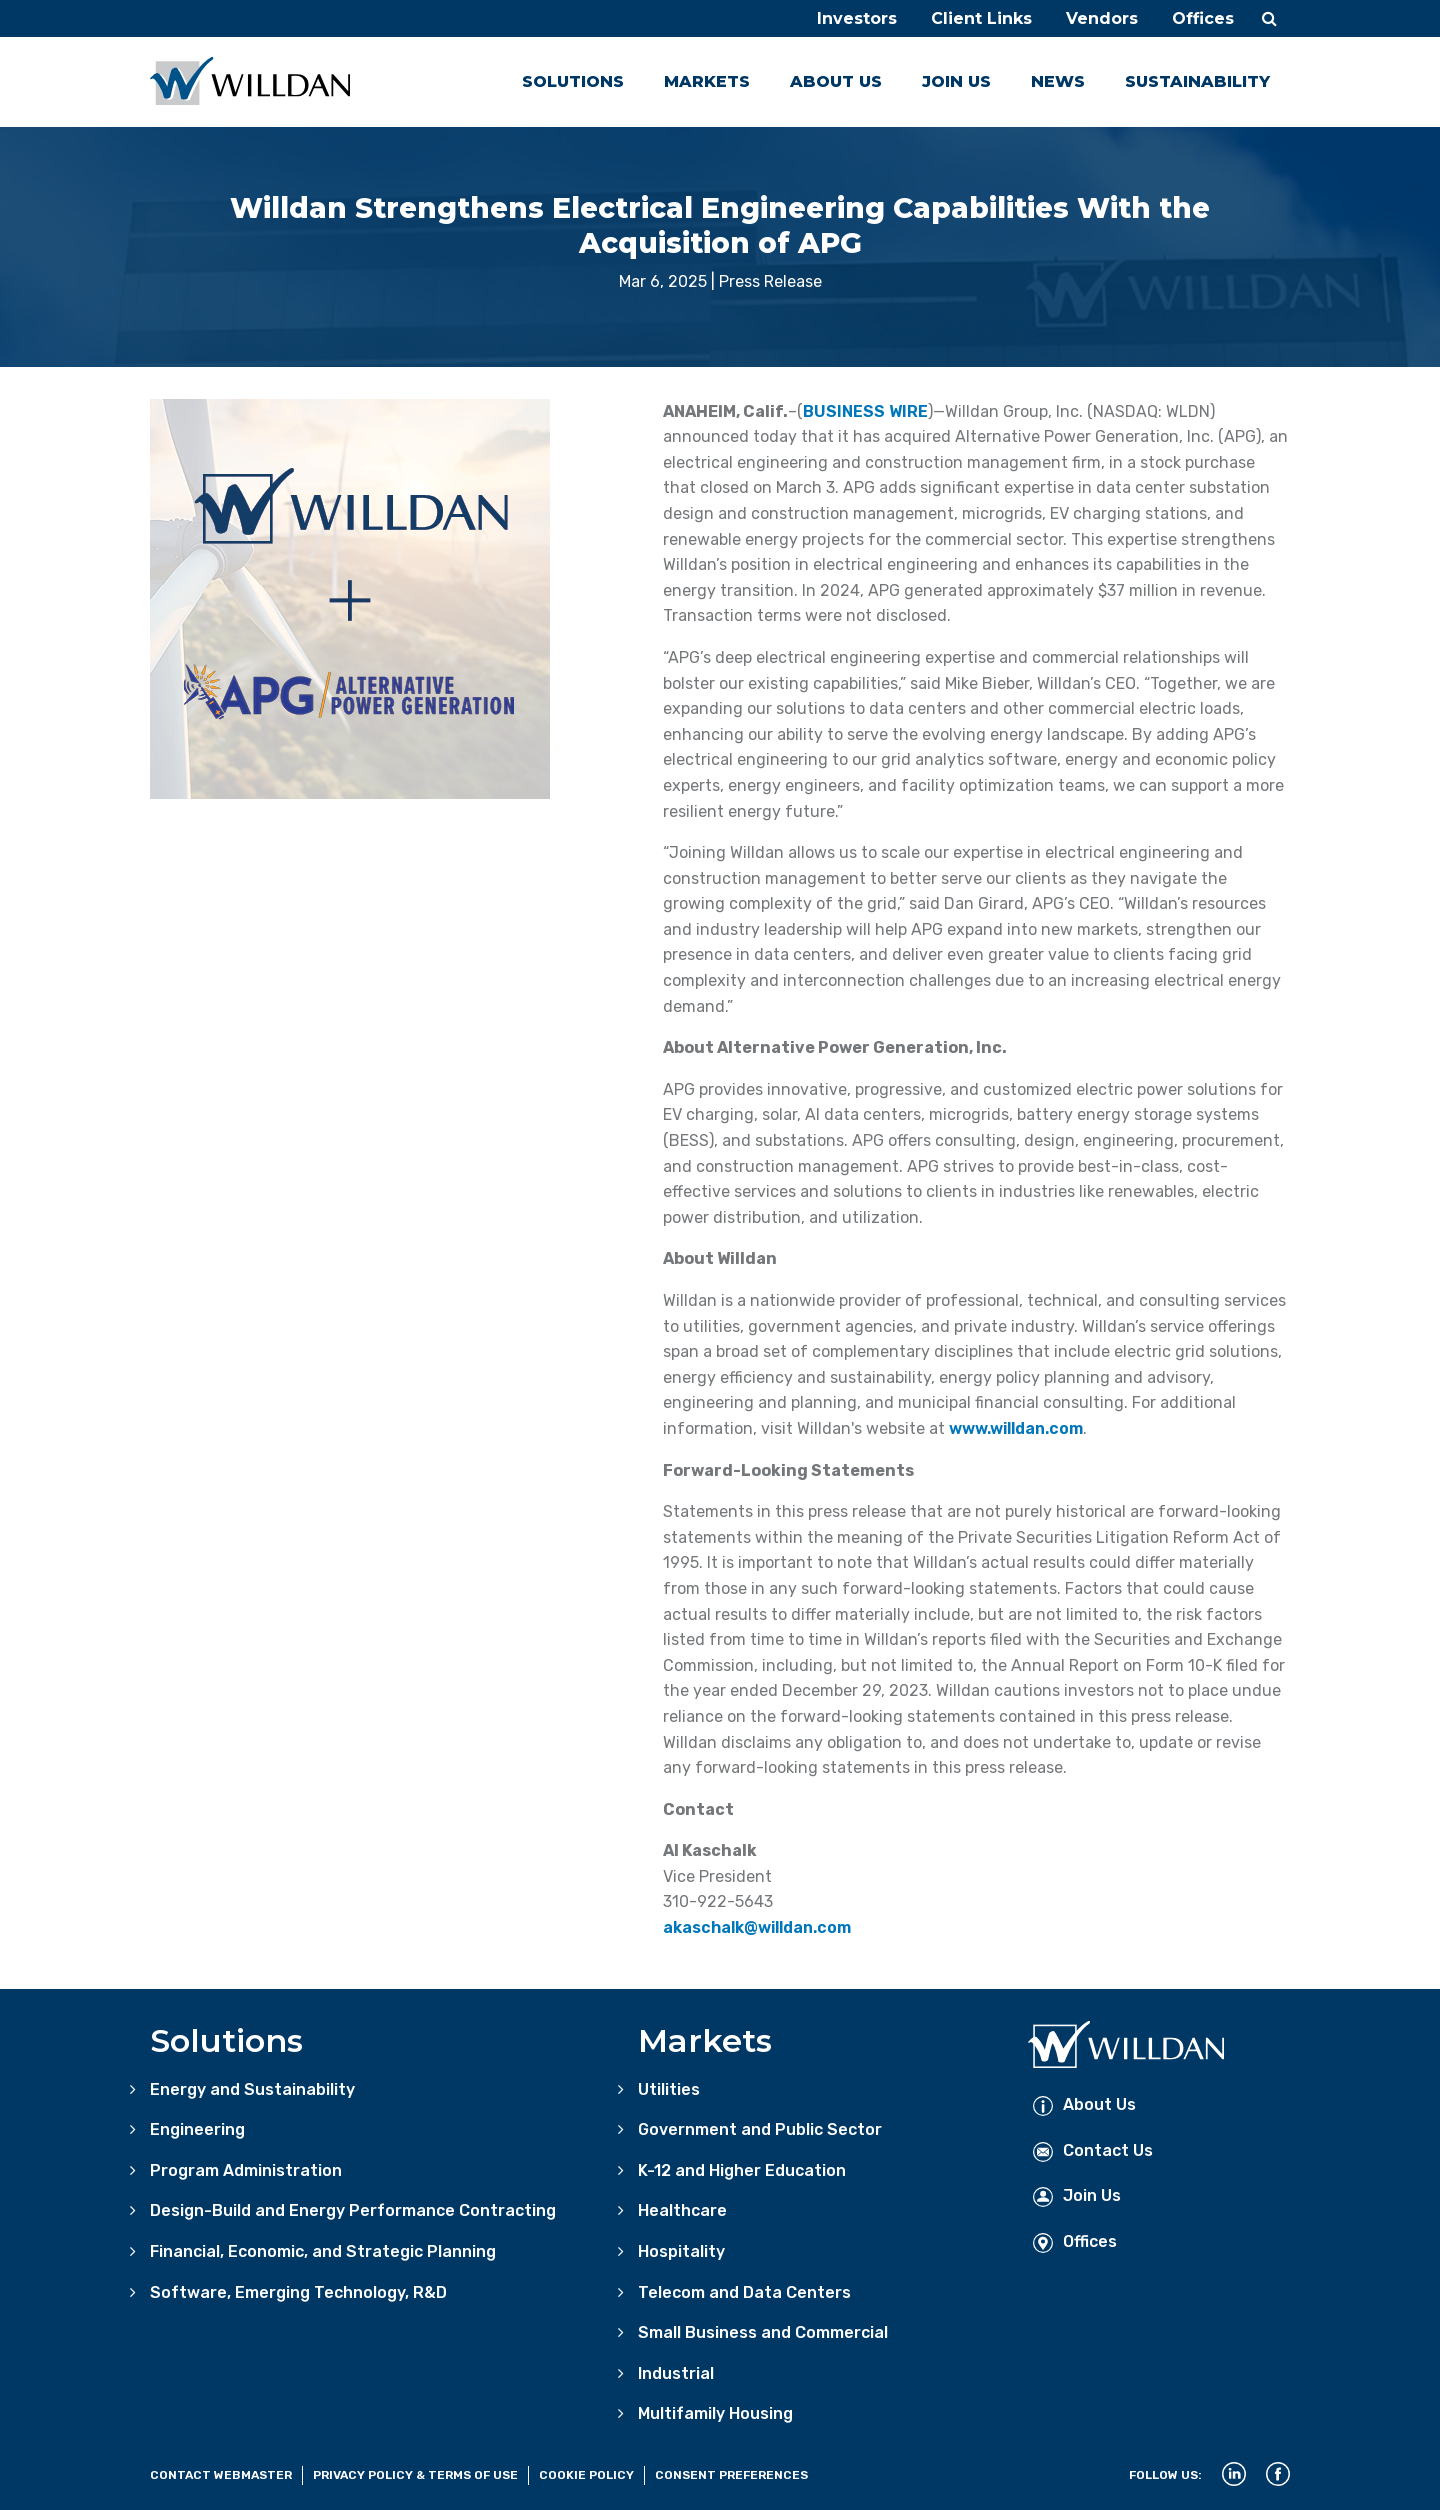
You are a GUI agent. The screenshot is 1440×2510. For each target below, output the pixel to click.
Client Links (981, 18)
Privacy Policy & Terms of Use (415, 2475)
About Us (836, 81)
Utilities (669, 2089)
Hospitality (681, 2251)
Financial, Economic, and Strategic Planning (323, 2251)
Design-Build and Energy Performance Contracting (353, 2210)
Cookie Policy (586, 2475)
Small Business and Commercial (763, 2332)
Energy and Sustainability (252, 2089)
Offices (1203, 18)
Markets (707, 81)
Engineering (197, 2129)
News (1058, 81)
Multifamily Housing (715, 2413)
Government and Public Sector (760, 2129)
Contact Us (1093, 2150)
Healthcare (682, 2210)
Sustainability (1197, 81)
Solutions (573, 81)
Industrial (676, 2373)
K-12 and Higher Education (742, 2170)
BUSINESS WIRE (865, 411)
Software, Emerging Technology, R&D (298, 2292)
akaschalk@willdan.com (757, 1927)
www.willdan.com (1016, 1428)
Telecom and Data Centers (744, 2292)
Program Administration (246, 2170)
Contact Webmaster (221, 2475)
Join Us (956, 81)
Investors (857, 18)
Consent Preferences (731, 2475)
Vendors (1102, 18)
